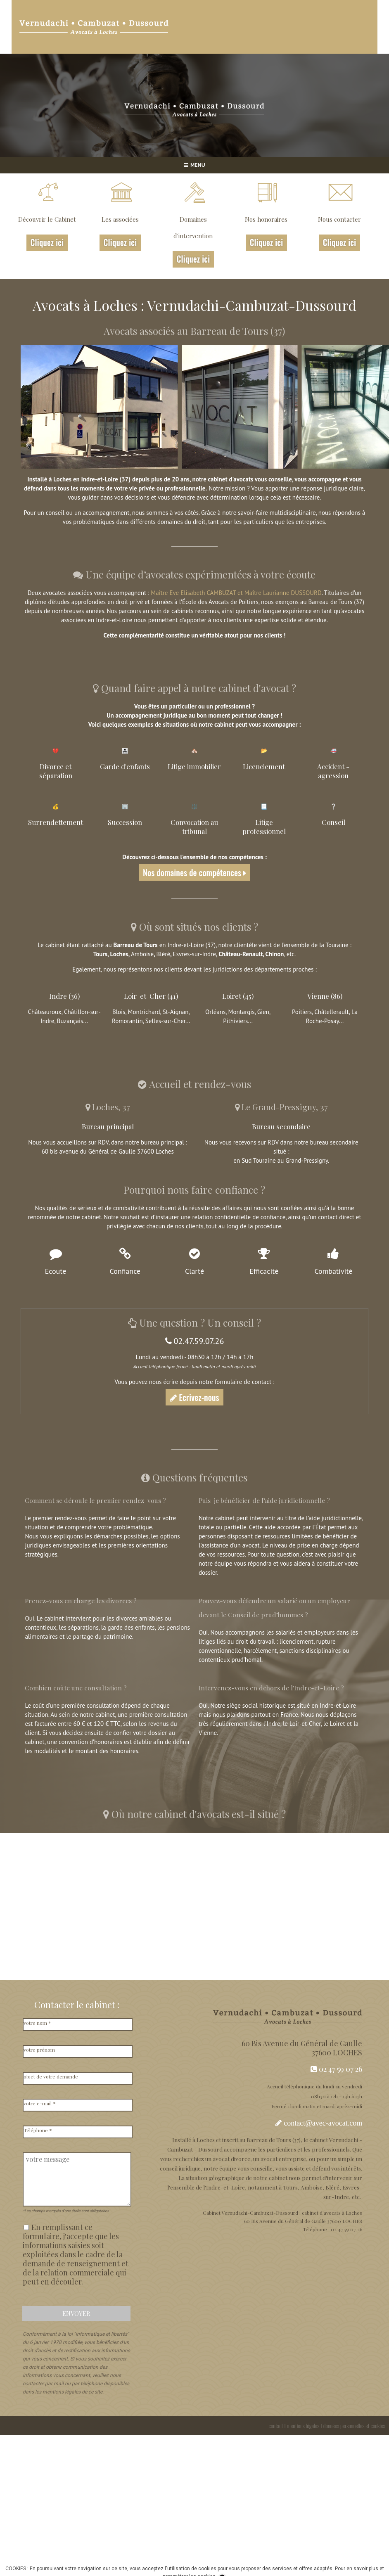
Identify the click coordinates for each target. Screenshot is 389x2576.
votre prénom (39, 2049)
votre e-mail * (40, 2103)
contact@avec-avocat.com (323, 2123)
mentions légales (303, 2426)
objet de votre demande (51, 2076)
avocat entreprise (283, 2158)
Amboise (142, 954)
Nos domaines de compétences (194, 872)
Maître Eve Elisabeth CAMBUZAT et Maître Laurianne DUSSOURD (236, 593)
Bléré (163, 954)
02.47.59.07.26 (194, 1341)
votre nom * (37, 2022)
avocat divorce (231, 2158)
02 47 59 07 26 (336, 2069)
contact (276, 2426)
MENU (194, 165)
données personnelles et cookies (354, 2426)
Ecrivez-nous (194, 1397)
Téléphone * (38, 2130)
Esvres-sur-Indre (194, 954)
